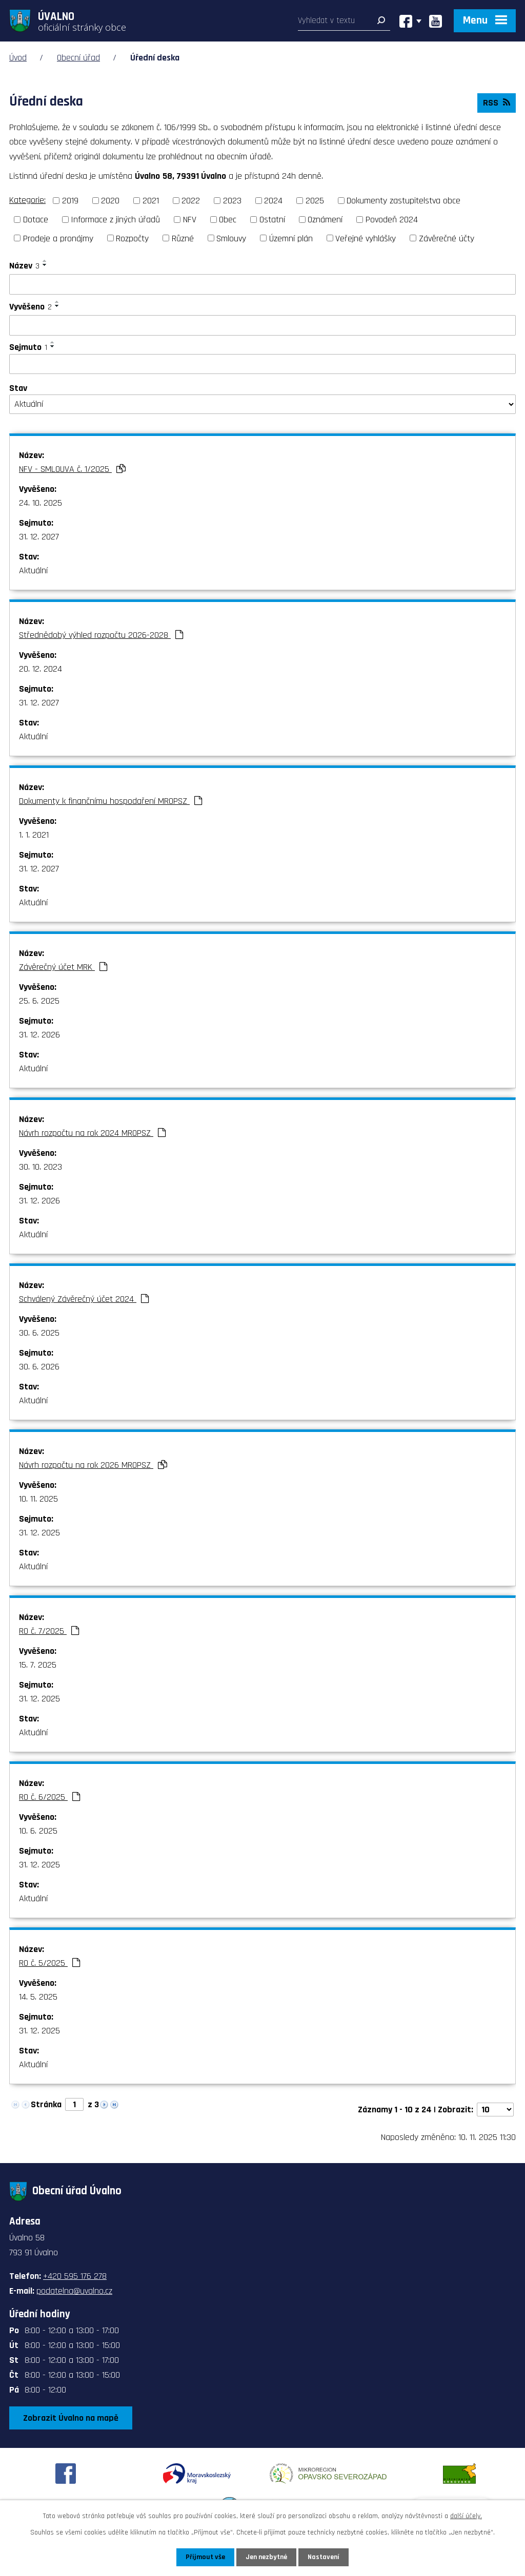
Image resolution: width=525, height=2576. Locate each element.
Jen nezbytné (266, 2557)
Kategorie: (27, 200)
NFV (189, 219)
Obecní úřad (78, 58)
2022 (190, 200)
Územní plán (291, 238)
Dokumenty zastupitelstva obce (403, 200)
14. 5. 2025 (38, 1997)
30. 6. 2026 (39, 1367)
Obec (227, 219)
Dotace (35, 219)
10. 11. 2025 (38, 1499)
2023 (232, 200)
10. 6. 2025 (38, 1831)
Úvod (18, 58)
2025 (315, 200)
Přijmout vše (205, 2557)
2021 (151, 200)
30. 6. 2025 (39, 1333)
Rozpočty (132, 238)
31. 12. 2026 (39, 1035)
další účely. (466, 2516)
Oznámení (325, 219)
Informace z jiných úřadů (115, 219)
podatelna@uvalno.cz (74, 2291)
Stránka (46, 2104)
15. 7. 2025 (37, 1665)
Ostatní (272, 219)
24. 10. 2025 (40, 503)
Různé (183, 238)
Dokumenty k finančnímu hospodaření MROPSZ (110, 801)
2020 (110, 200)
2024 (273, 200)
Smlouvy (231, 238)
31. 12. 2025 (39, 1533)
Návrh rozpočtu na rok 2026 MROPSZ (93, 1465)
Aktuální (33, 570)
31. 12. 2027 (39, 537)
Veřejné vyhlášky (365, 238)
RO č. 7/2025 (49, 1631)
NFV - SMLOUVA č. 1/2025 (72, 469)
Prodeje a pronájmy (58, 238)
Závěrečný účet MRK (63, 967)
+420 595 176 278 (75, 2276)
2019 (70, 200)
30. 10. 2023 (40, 1167)
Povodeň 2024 (392, 219)
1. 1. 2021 (34, 835)
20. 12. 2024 (40, 669)
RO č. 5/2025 (49, 1963)
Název (24, 266)
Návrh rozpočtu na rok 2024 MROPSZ (92, 1133)
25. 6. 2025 (39, 1001)
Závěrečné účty (446, 238)
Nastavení (323, 2557)
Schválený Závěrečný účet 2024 (84, 1299)
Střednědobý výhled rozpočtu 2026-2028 (101, 635)
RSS (496, 103)
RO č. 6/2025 (49, 1797)
